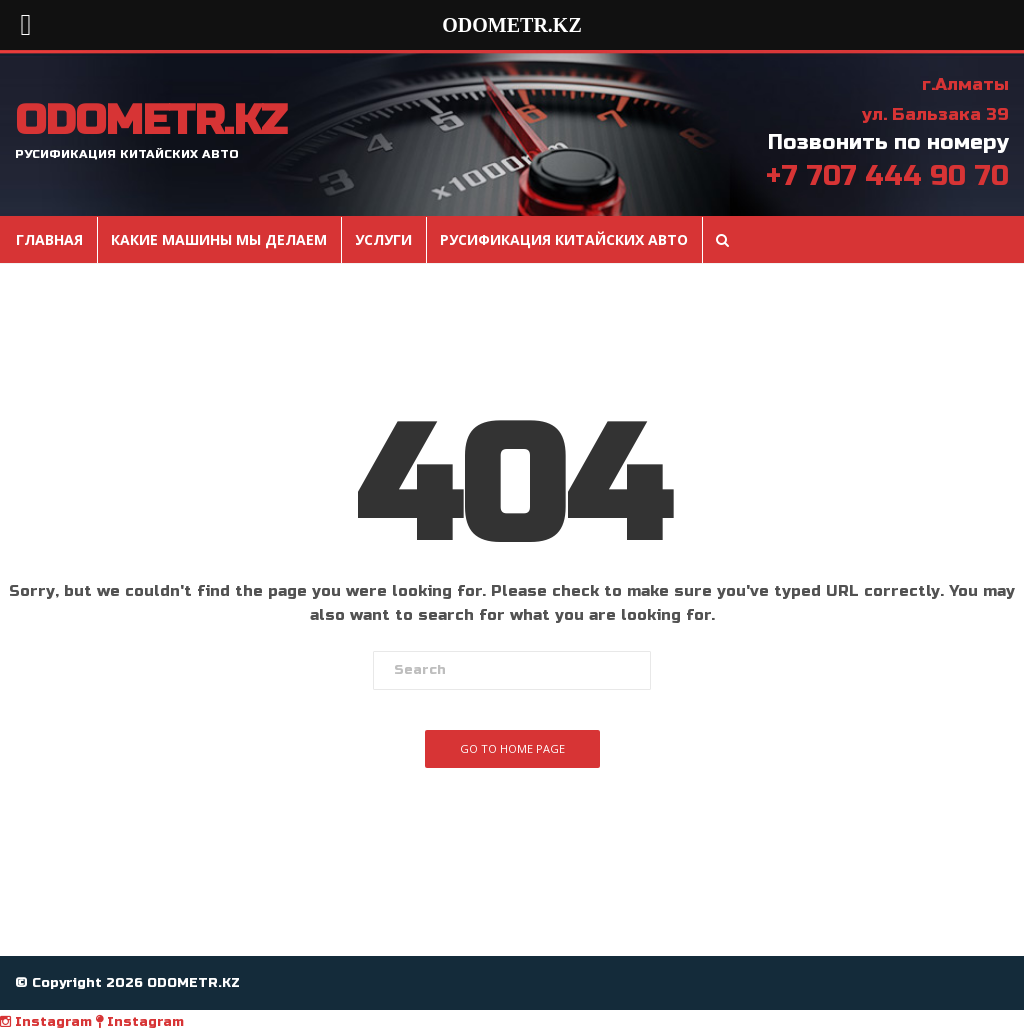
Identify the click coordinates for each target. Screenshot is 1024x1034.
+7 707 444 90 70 (887, 176)
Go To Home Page (512, 748)
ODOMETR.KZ (150, 121)
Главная (49, 240)
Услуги (383, 240)
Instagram (46, 1022)
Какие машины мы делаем (219, 240)
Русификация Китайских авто (564, 240)
